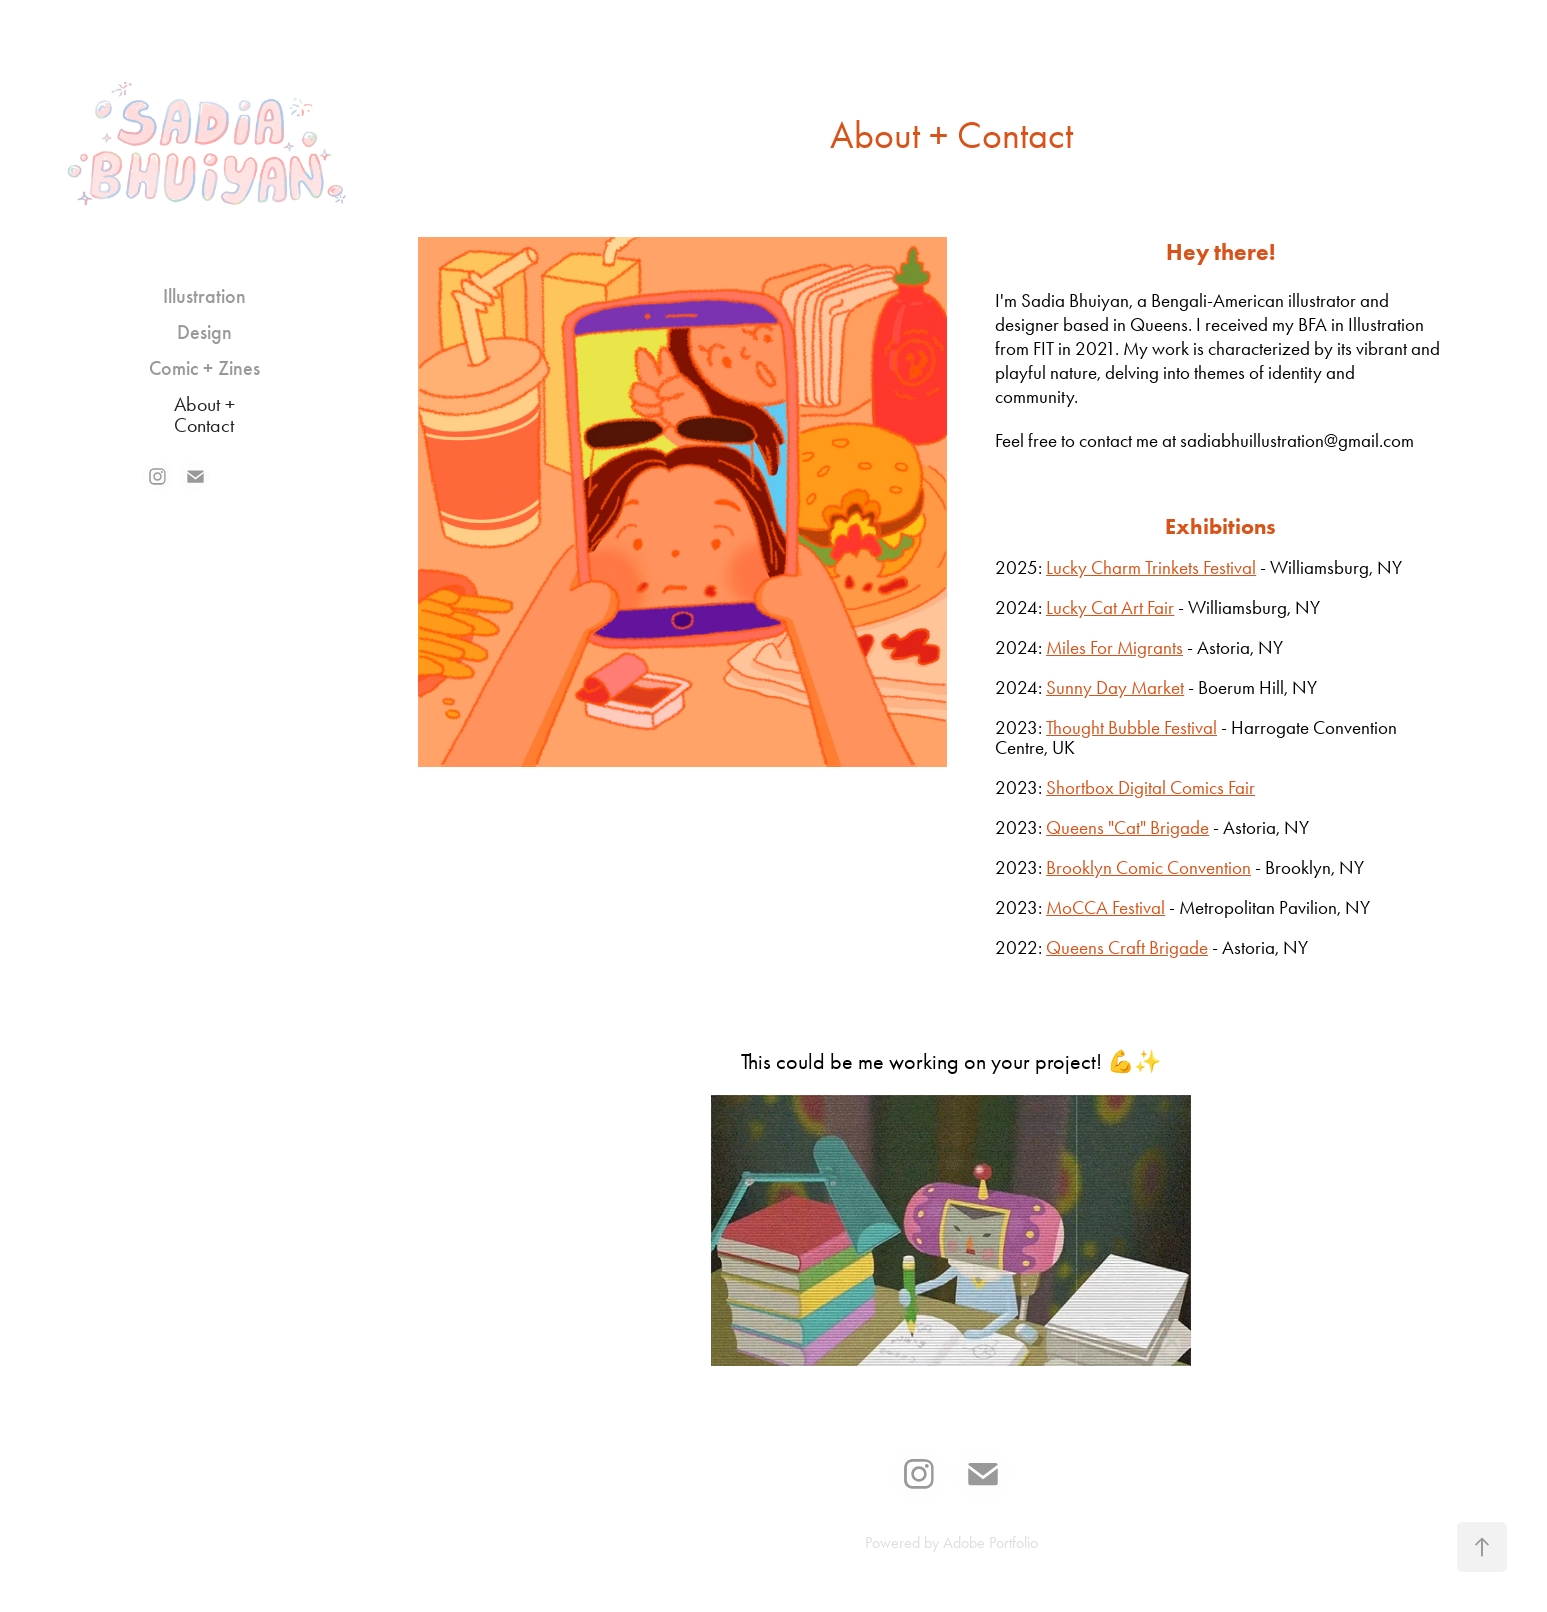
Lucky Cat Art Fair (1110, 607)
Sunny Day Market (1115, 687)
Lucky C (1074, 567)
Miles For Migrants (1114, 647)
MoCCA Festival (1105, 907)
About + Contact (204, 414)
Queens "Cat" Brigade (1127, 827)
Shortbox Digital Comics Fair (1150, 787)
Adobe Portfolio (990, 1542)
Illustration (204, 296)
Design (204, 332)
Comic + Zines (204, 368)
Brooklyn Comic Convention (1148, 867)
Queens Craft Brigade (1127, 947)
